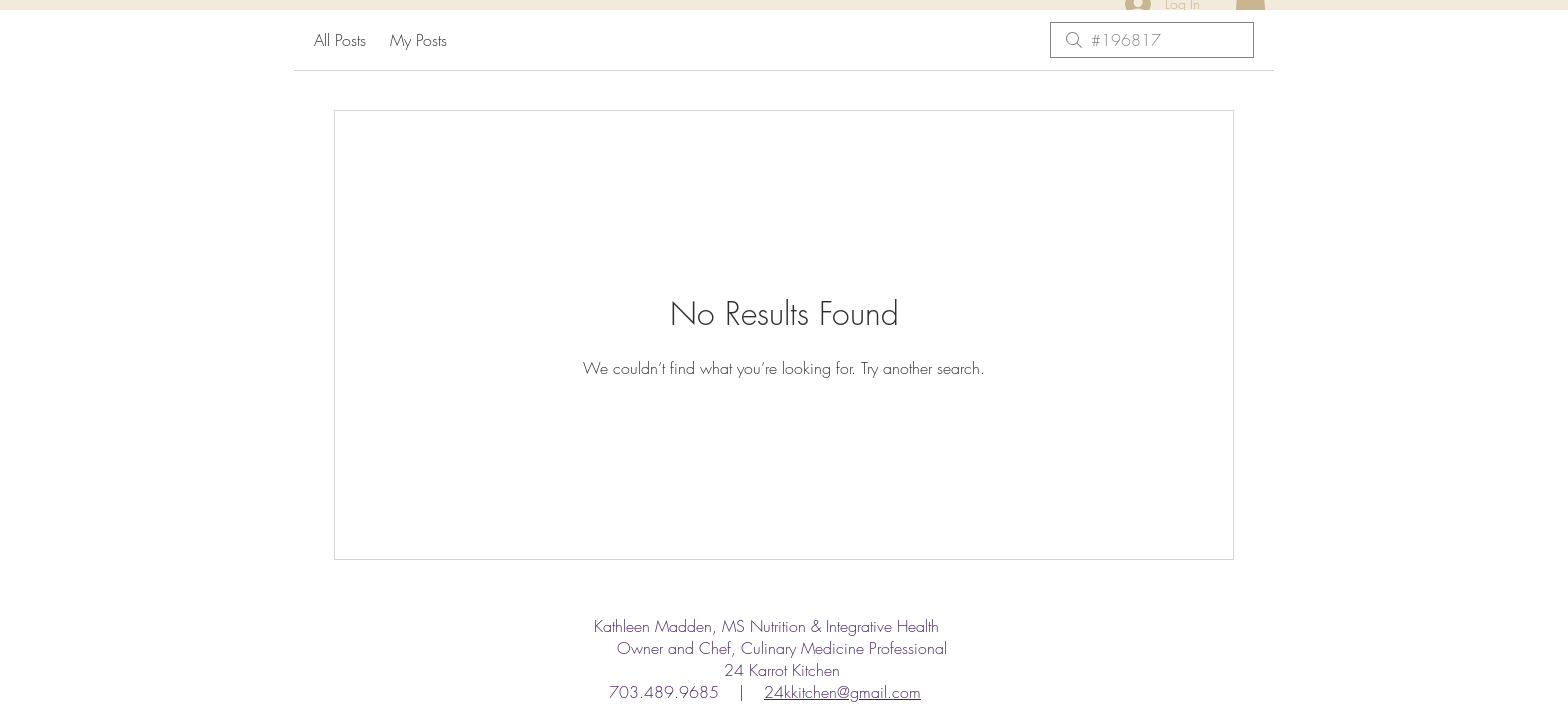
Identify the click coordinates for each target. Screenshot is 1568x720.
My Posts (418, 40)
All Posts (340, 40)
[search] (1152, 40)
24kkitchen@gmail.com (842, 692)
